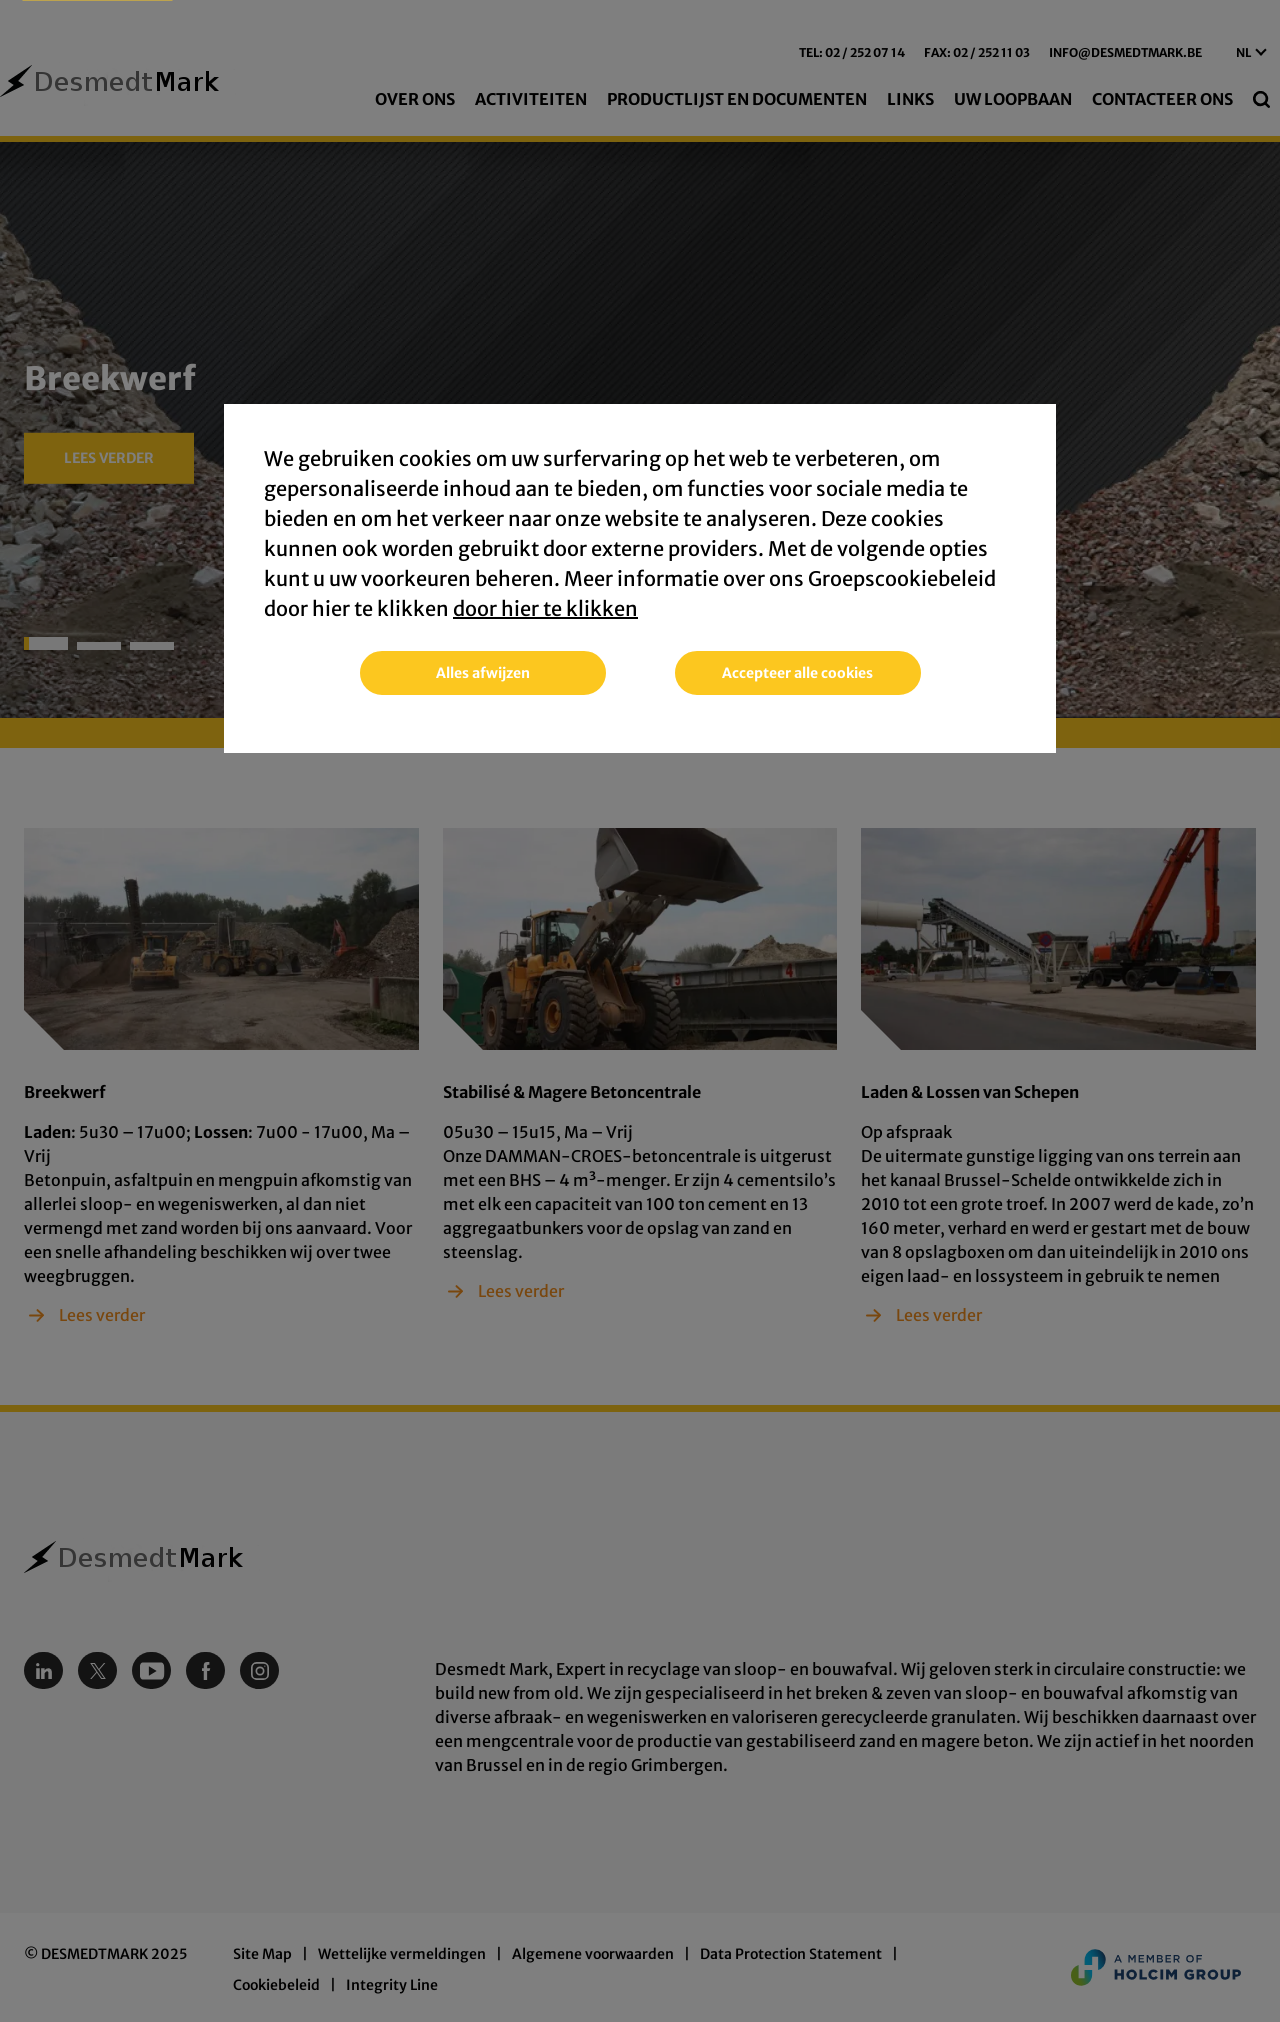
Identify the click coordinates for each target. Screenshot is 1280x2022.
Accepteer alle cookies (797, 674)
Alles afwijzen (483, 674)
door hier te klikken (545, 609)
